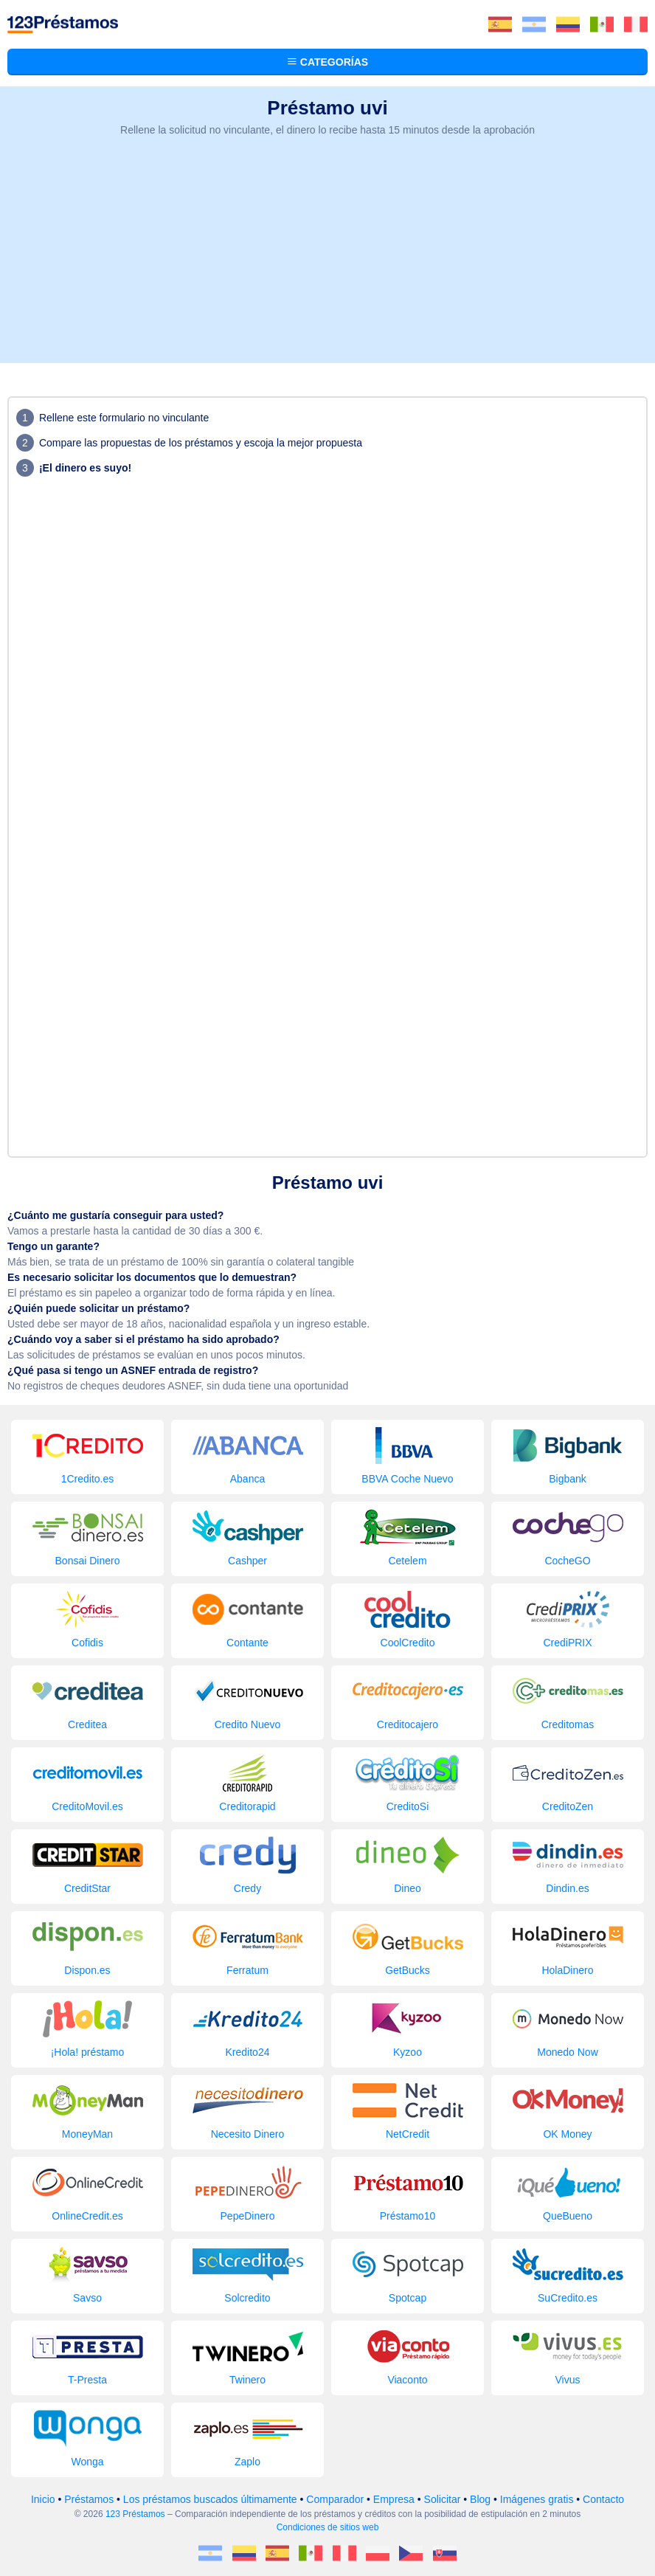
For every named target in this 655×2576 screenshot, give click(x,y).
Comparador (335, 2499)
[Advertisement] (327, 259)
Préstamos (89, 2499)
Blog (480, 2499)
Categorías (327, 62)
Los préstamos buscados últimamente (210, 2499)
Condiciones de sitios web (328, 2527)
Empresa (394, 2499)
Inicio (43, 2499)
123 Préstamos (135, 2514)
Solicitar (442, 2499)
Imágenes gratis (537, 2499)
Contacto (603, 2499)
